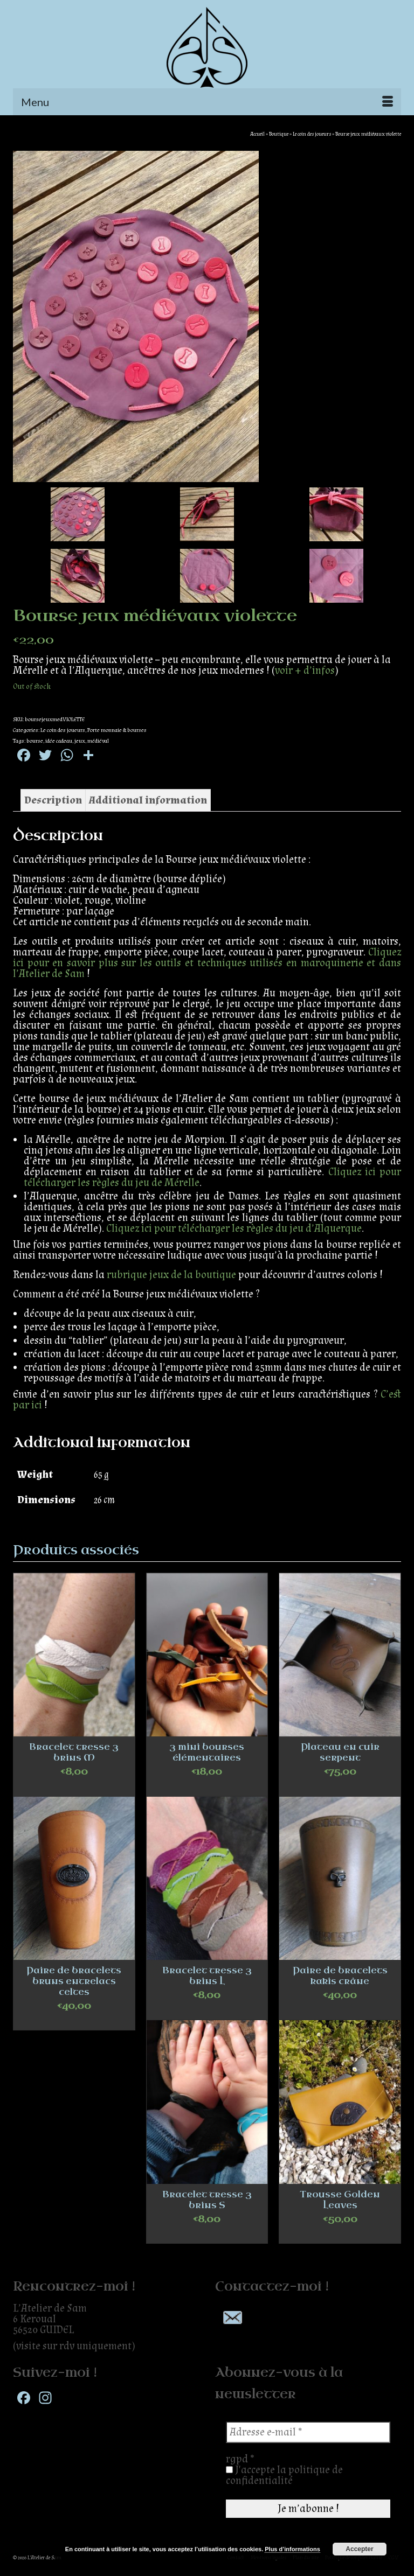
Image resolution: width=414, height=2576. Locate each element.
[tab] (53, 800)
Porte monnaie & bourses (117, 730)
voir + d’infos (305, 671)
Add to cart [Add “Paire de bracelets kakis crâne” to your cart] (340, 2011)
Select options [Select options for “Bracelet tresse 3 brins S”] (207, 2235)
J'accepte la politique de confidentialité (284, 2475)
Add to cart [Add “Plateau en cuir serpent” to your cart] (340, 1787)
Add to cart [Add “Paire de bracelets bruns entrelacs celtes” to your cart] (74, 2022)
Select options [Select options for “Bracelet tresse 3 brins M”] (73, 1787)
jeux (79, 741)
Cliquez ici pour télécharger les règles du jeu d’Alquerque (234, 1228)
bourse (34, 741)
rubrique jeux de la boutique (171, 1275)
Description (53, 800)
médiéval (98, 741)
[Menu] (207, 101)
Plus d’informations (292, 2549)
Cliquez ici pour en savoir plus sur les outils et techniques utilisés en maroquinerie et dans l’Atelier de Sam (207, 963)
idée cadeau (58, 741)
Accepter (359, 2549)
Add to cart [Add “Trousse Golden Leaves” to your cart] (340, 2235)
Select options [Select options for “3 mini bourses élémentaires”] (207, 1787)
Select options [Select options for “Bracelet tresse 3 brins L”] (207, 2011)
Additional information (148, 800)
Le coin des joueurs (62, 730)
